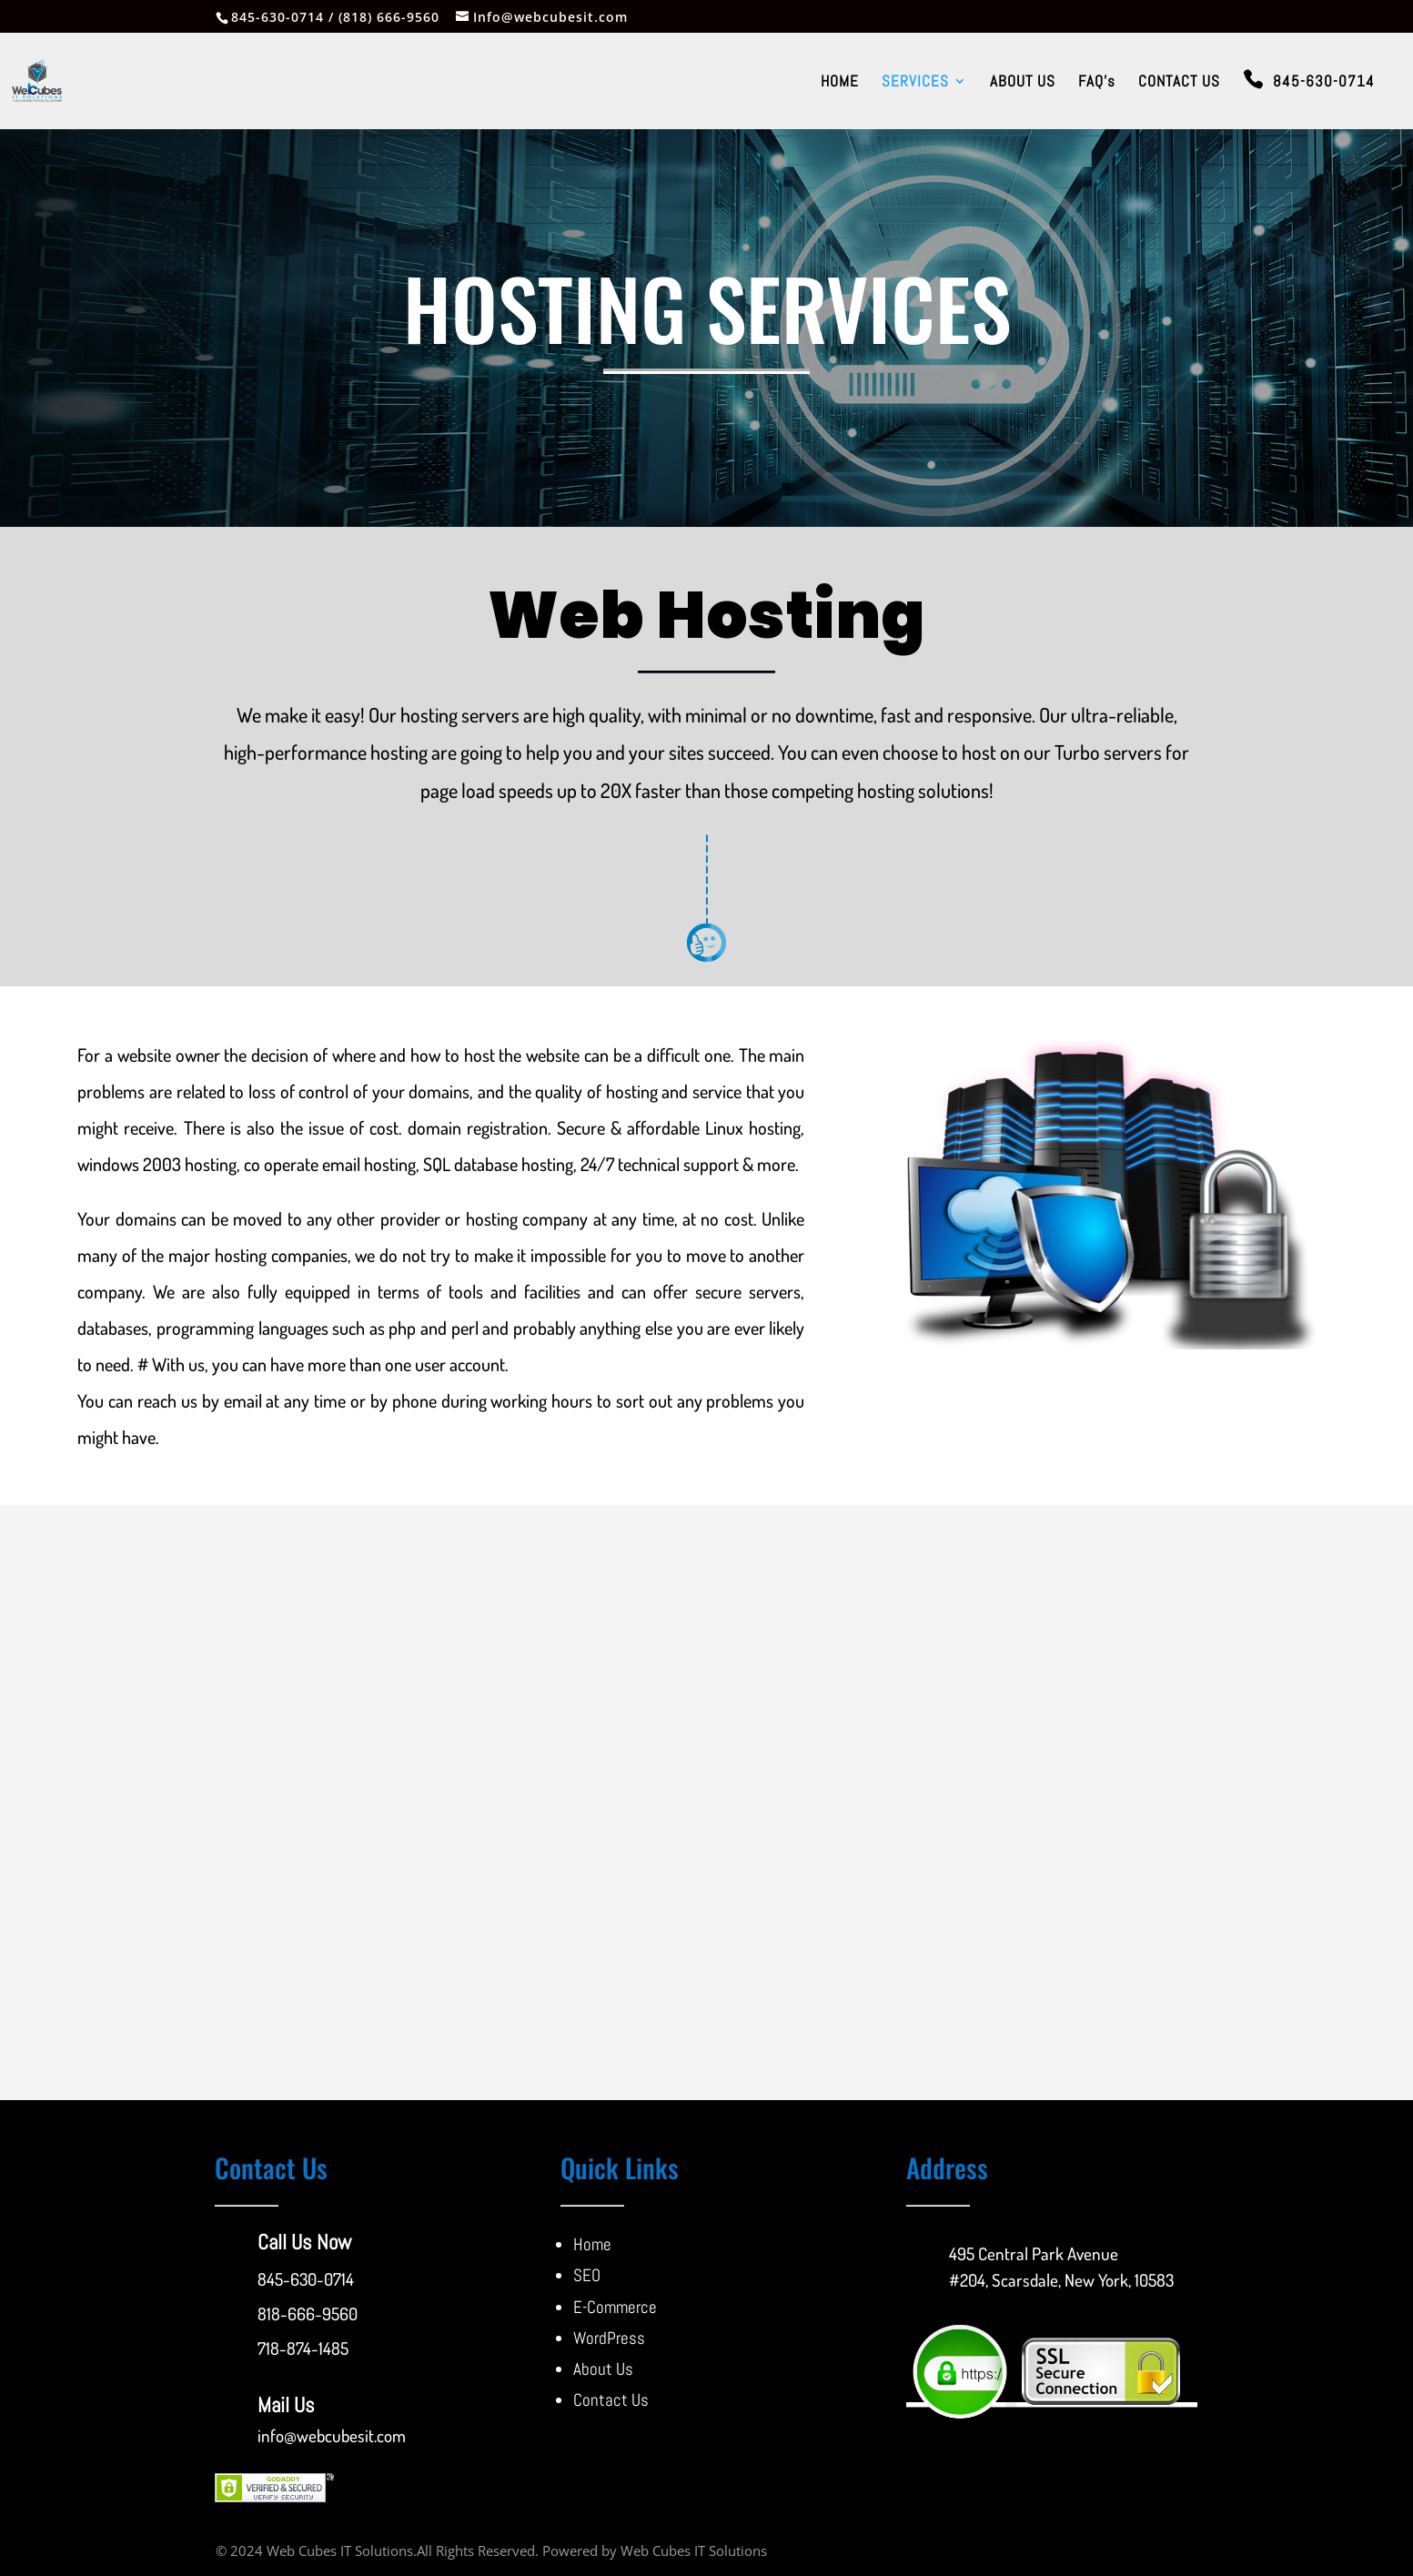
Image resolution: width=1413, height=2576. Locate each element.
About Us (603, 2369)
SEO (587, 2275)
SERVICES (915, 83)
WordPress (609, 2338)
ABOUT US (1022, 83)
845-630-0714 (1324, 83)
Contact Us (611, 2400)
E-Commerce (615, 2307)
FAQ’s (1096, 83)
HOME (840, 83)
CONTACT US (1179, 83)
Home (592, 2244)
